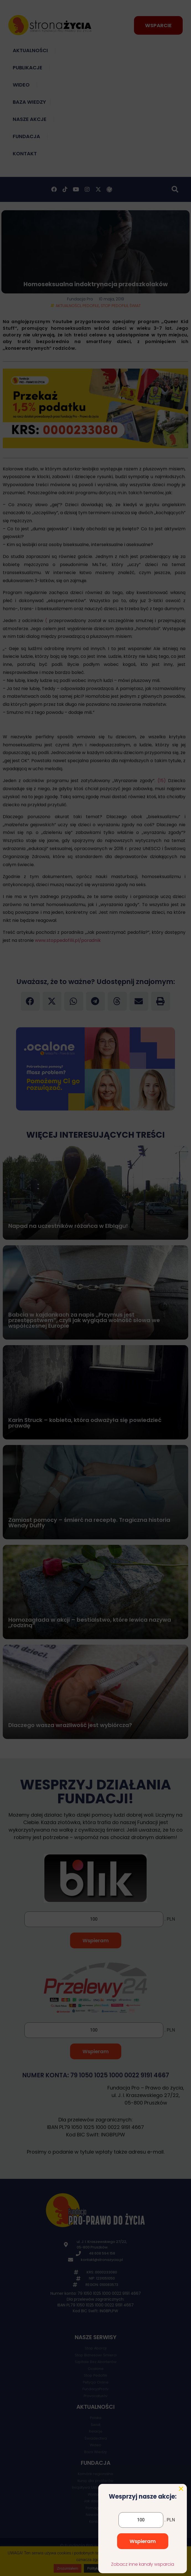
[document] (95, 1288)
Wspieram (143, 2554)
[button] (181, 2502)
